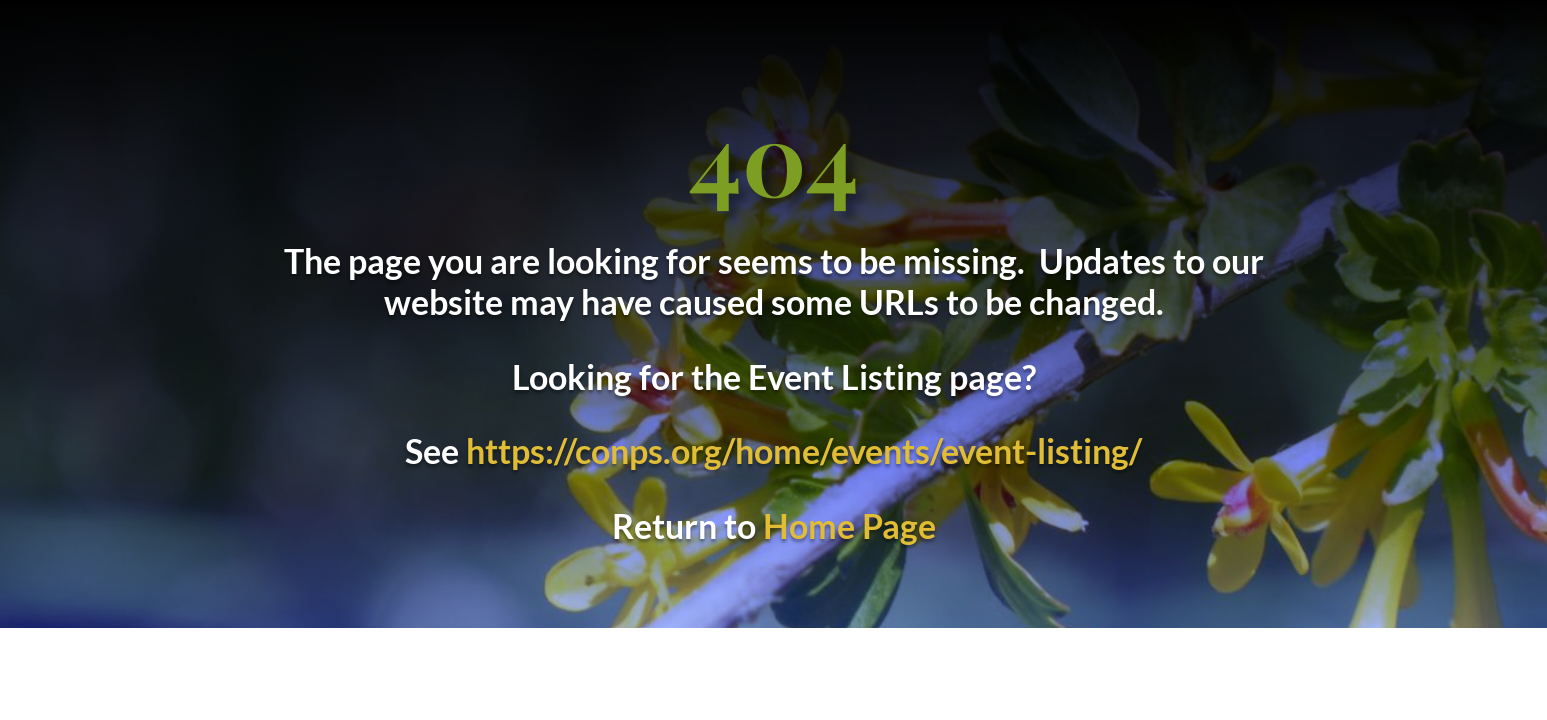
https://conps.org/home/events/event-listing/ (804, 450)
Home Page (849, 525)
